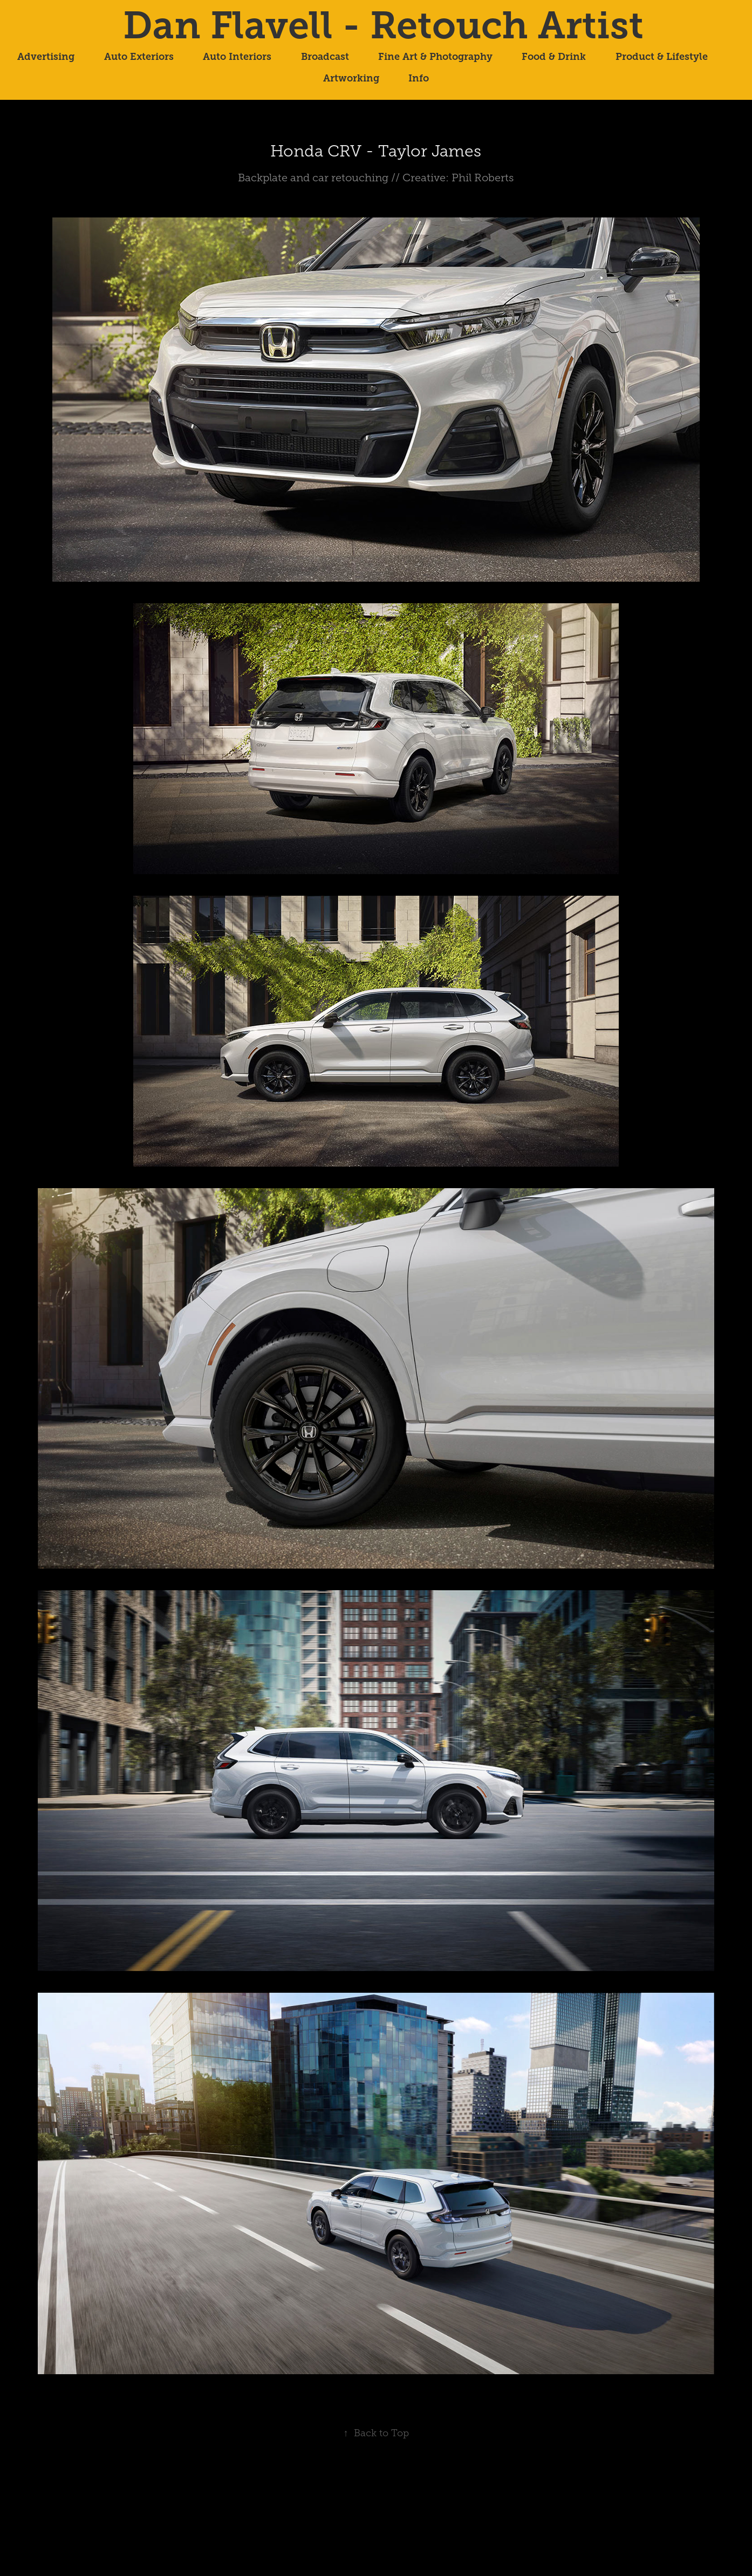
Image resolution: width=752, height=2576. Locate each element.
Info (418, 78)
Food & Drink (554, 56)
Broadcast (325, 56)
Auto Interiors (237, 56)
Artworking (351, 78)
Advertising (45, 56)
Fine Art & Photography (435, 56)
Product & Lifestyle (662, 56)
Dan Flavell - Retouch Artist (383, 25)
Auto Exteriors (139, 56)
